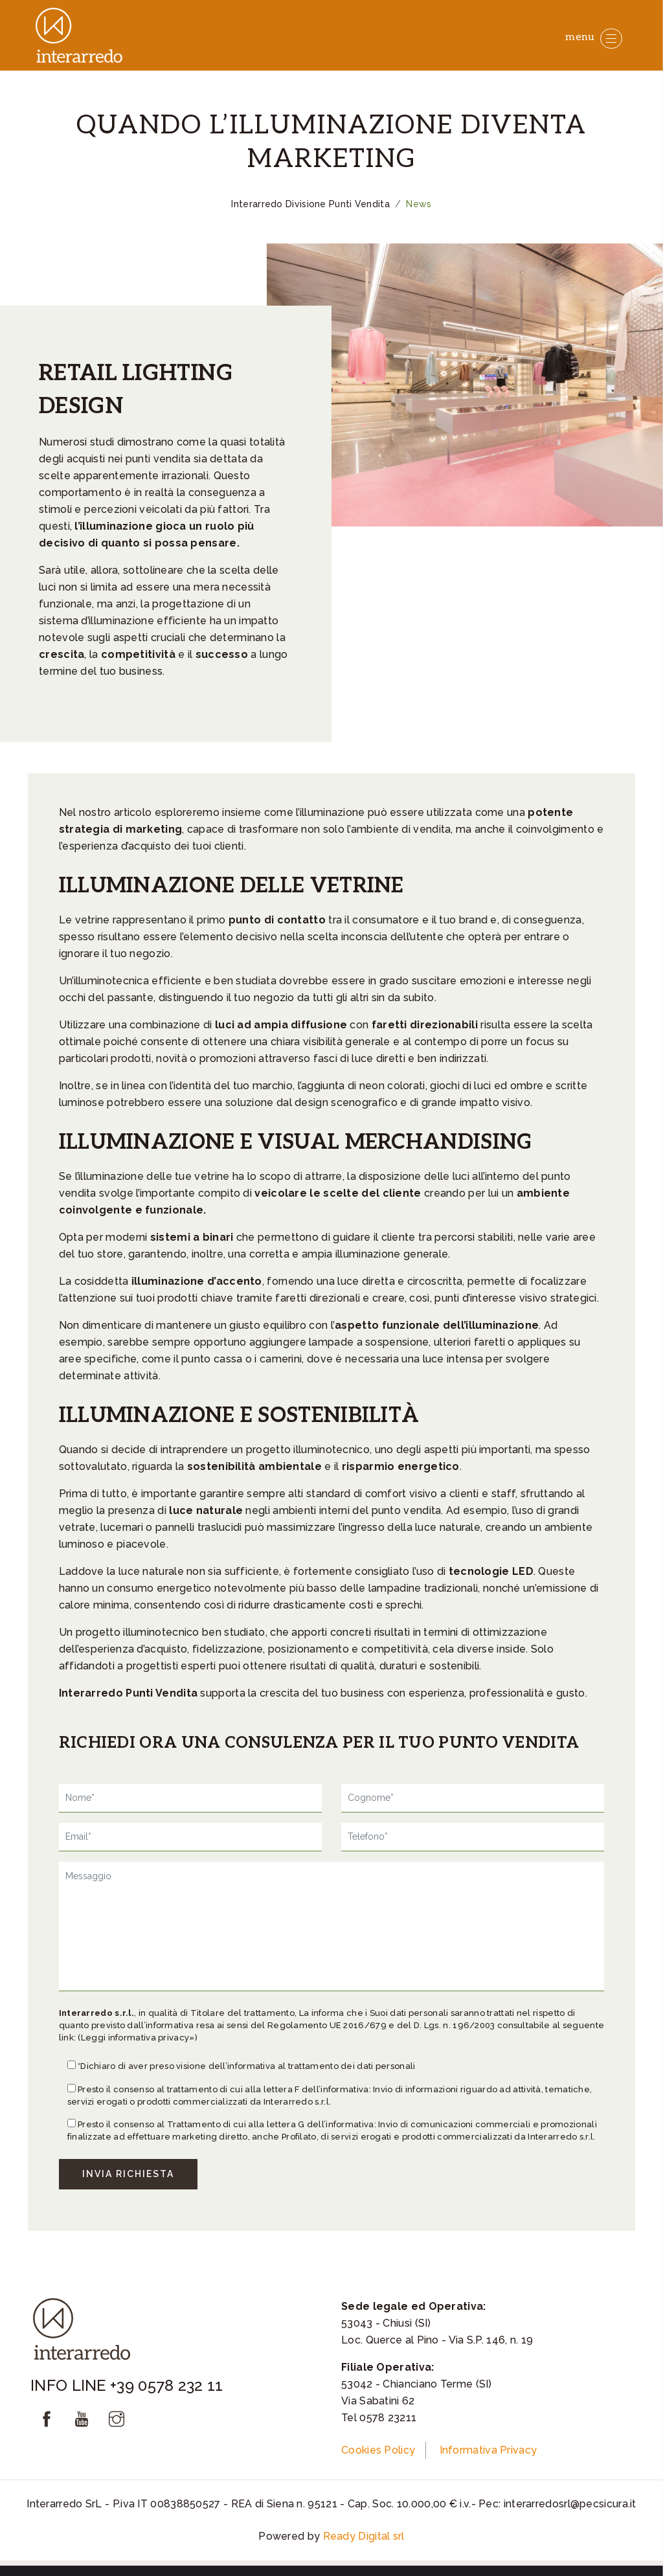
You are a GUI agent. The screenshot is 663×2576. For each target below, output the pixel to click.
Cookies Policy (378, 2450)
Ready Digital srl (364, 2536)
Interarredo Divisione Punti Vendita (310, 204)
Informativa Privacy (488, 2450)
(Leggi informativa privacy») (137, 2037)
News (418, 204)
